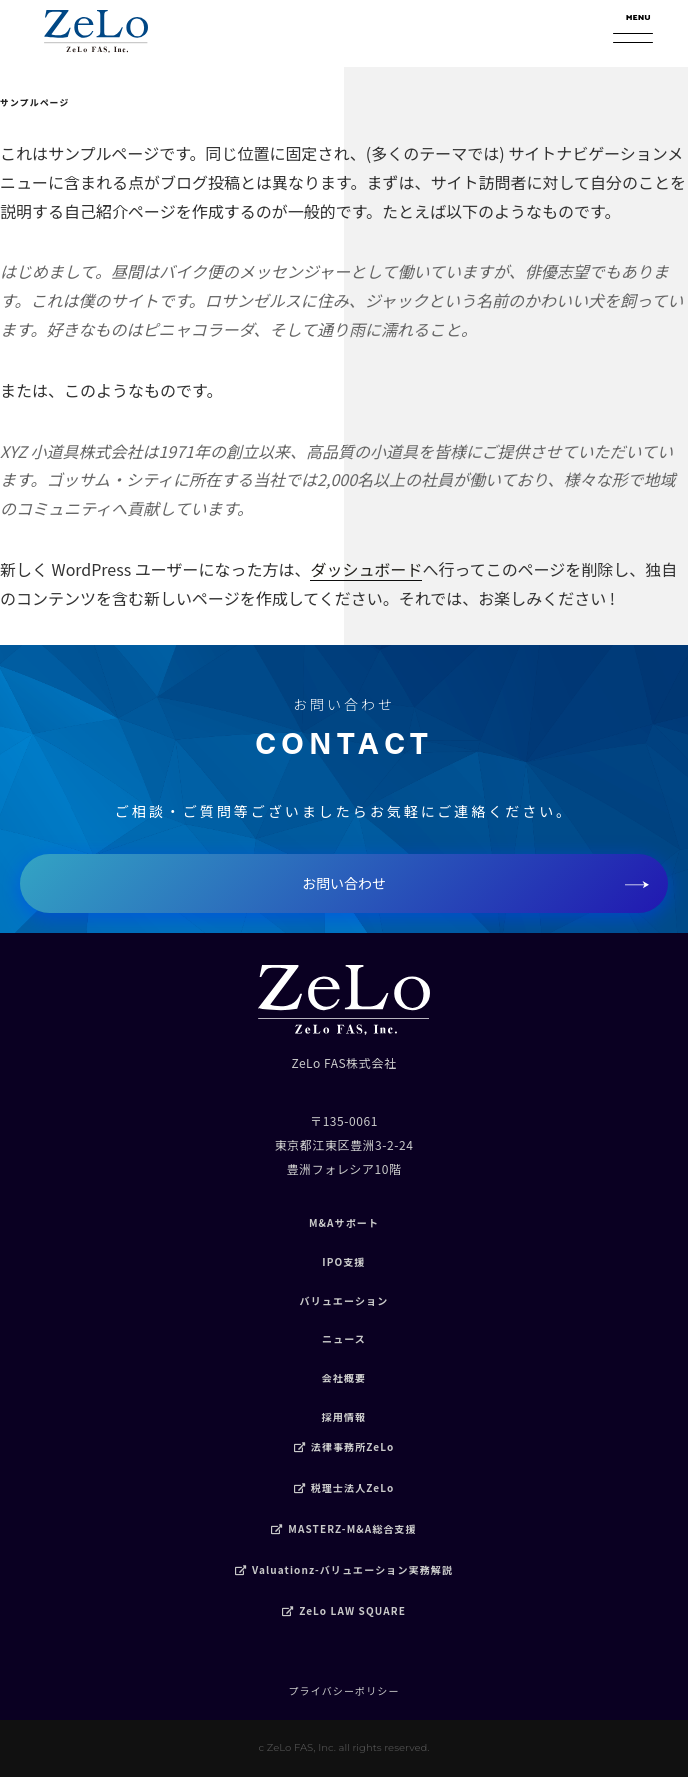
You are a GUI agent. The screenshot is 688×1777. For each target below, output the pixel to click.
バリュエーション (344, 1300)
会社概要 (344, 1377)
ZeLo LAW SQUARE (344, 1610)
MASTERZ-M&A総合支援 (344, 1528)
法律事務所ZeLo (344, 1446)
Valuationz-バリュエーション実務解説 (344, 1569)
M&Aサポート (344, 1222)
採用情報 (344, 1416)
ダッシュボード (366, 569)
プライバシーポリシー (343, 1690)
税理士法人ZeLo (344, 1487)
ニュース (344, 1338)
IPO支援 (343, 1261)
